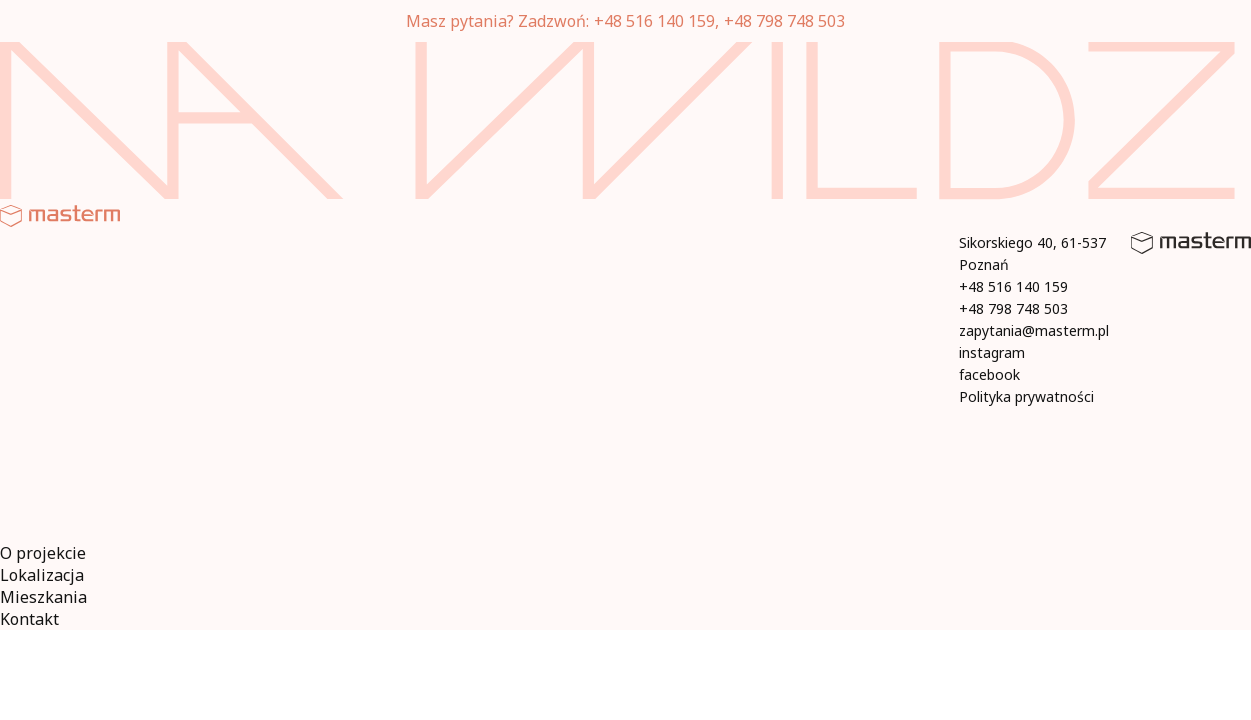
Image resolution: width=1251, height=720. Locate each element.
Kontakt (29, 619)
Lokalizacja (42, 575)
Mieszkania (43, 597)
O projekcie (43, 553)
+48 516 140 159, (656, 21)
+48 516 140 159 (1013, 286)
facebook (989, 374)
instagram (992, 352)
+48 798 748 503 (784, 21)
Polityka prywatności (1026, 396)
